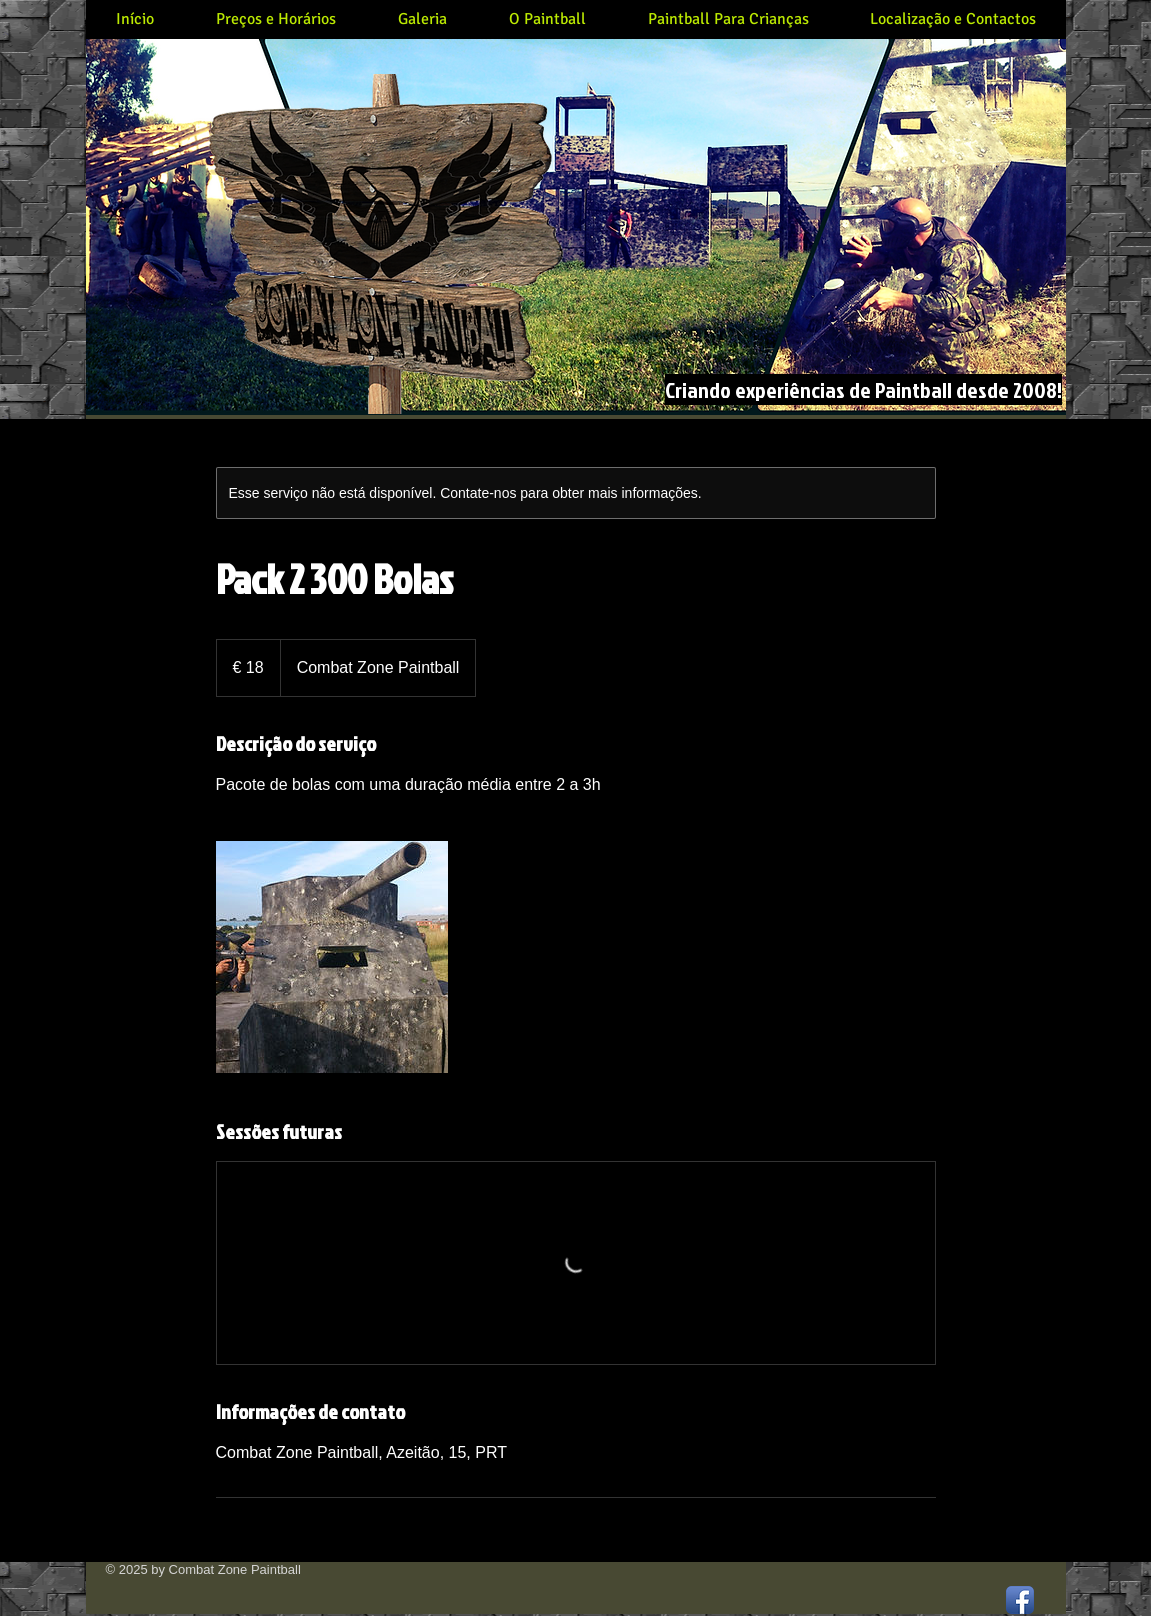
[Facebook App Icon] (1020, 1600)
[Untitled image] (332, 957)
